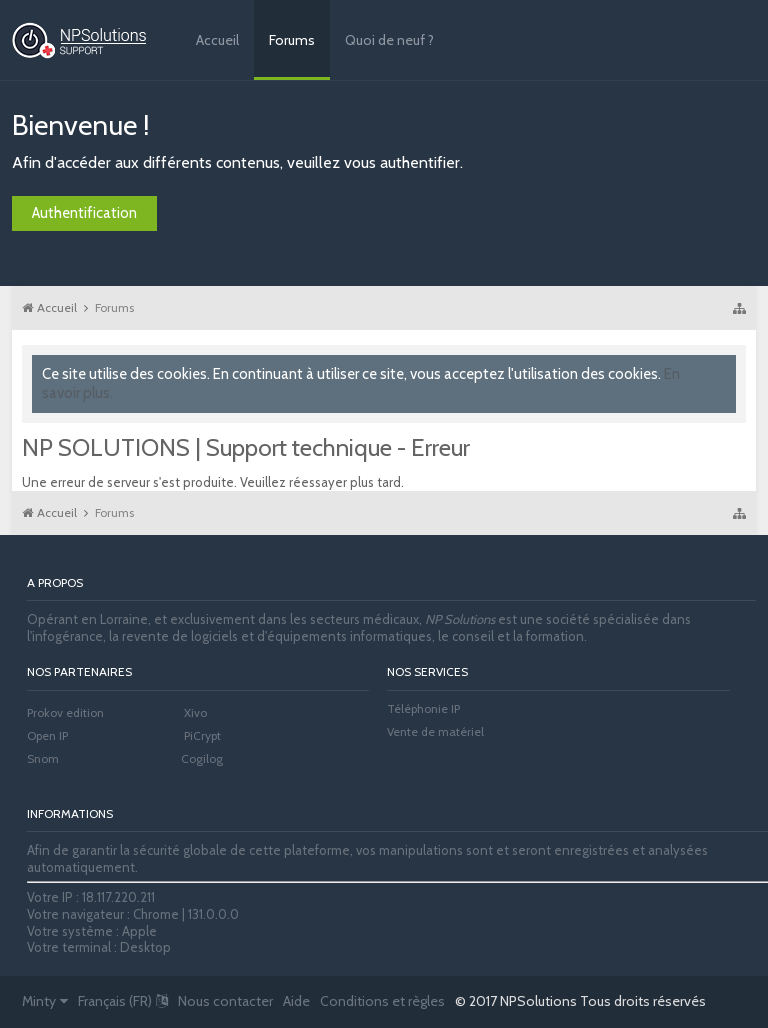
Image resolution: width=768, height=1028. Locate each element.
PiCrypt (202, 735)
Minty (45, 1001)
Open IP (47, 735)
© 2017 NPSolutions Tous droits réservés (580, 1001)
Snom (43, 758)
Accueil (217, 40)
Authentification (84, 213)
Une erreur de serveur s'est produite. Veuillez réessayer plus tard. (213, 482)
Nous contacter (225, 1001)
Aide (296, 1001)
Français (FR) (123, 1001)
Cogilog (202, 758)
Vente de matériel (435, 731)
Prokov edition (65, 712)
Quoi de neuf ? (389, 40)
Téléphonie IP (423, 708)
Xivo (195, 712)
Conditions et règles (382, 1001)
